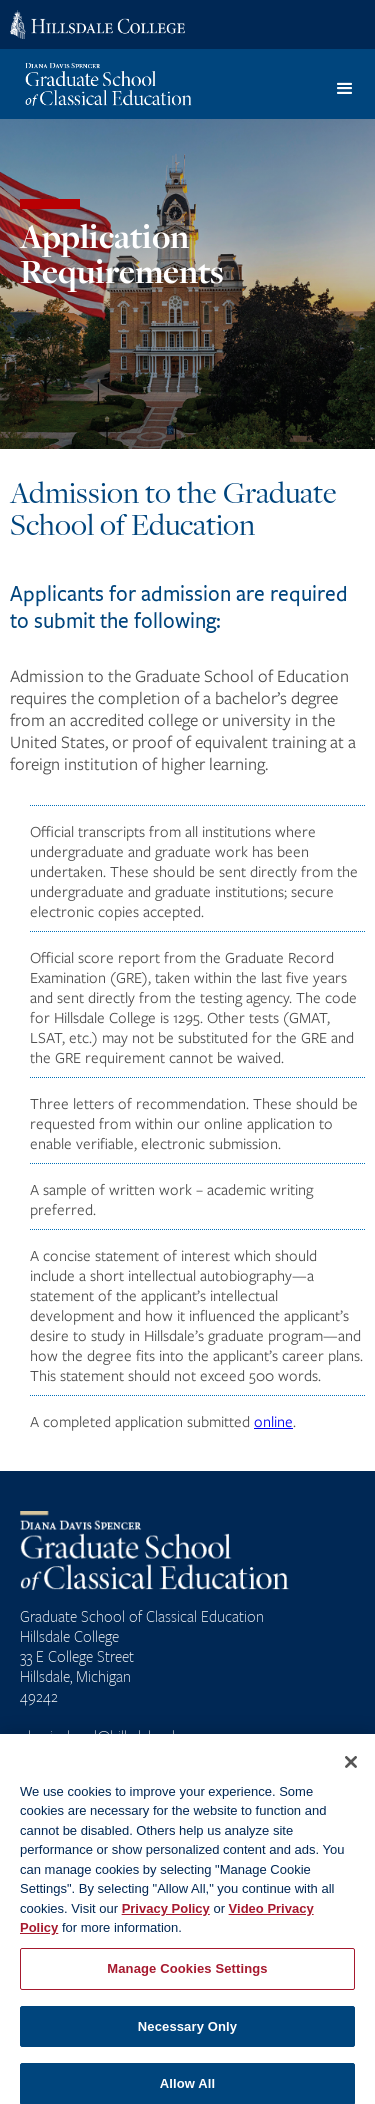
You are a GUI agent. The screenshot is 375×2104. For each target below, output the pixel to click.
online (273, 1421)
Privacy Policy (166, 1917)
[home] (116, 84)
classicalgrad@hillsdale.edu (102, 1736)
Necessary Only (187, 2035)
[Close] (351, 1771)
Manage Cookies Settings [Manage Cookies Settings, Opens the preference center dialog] (187, 1977)
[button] (345, 89)
